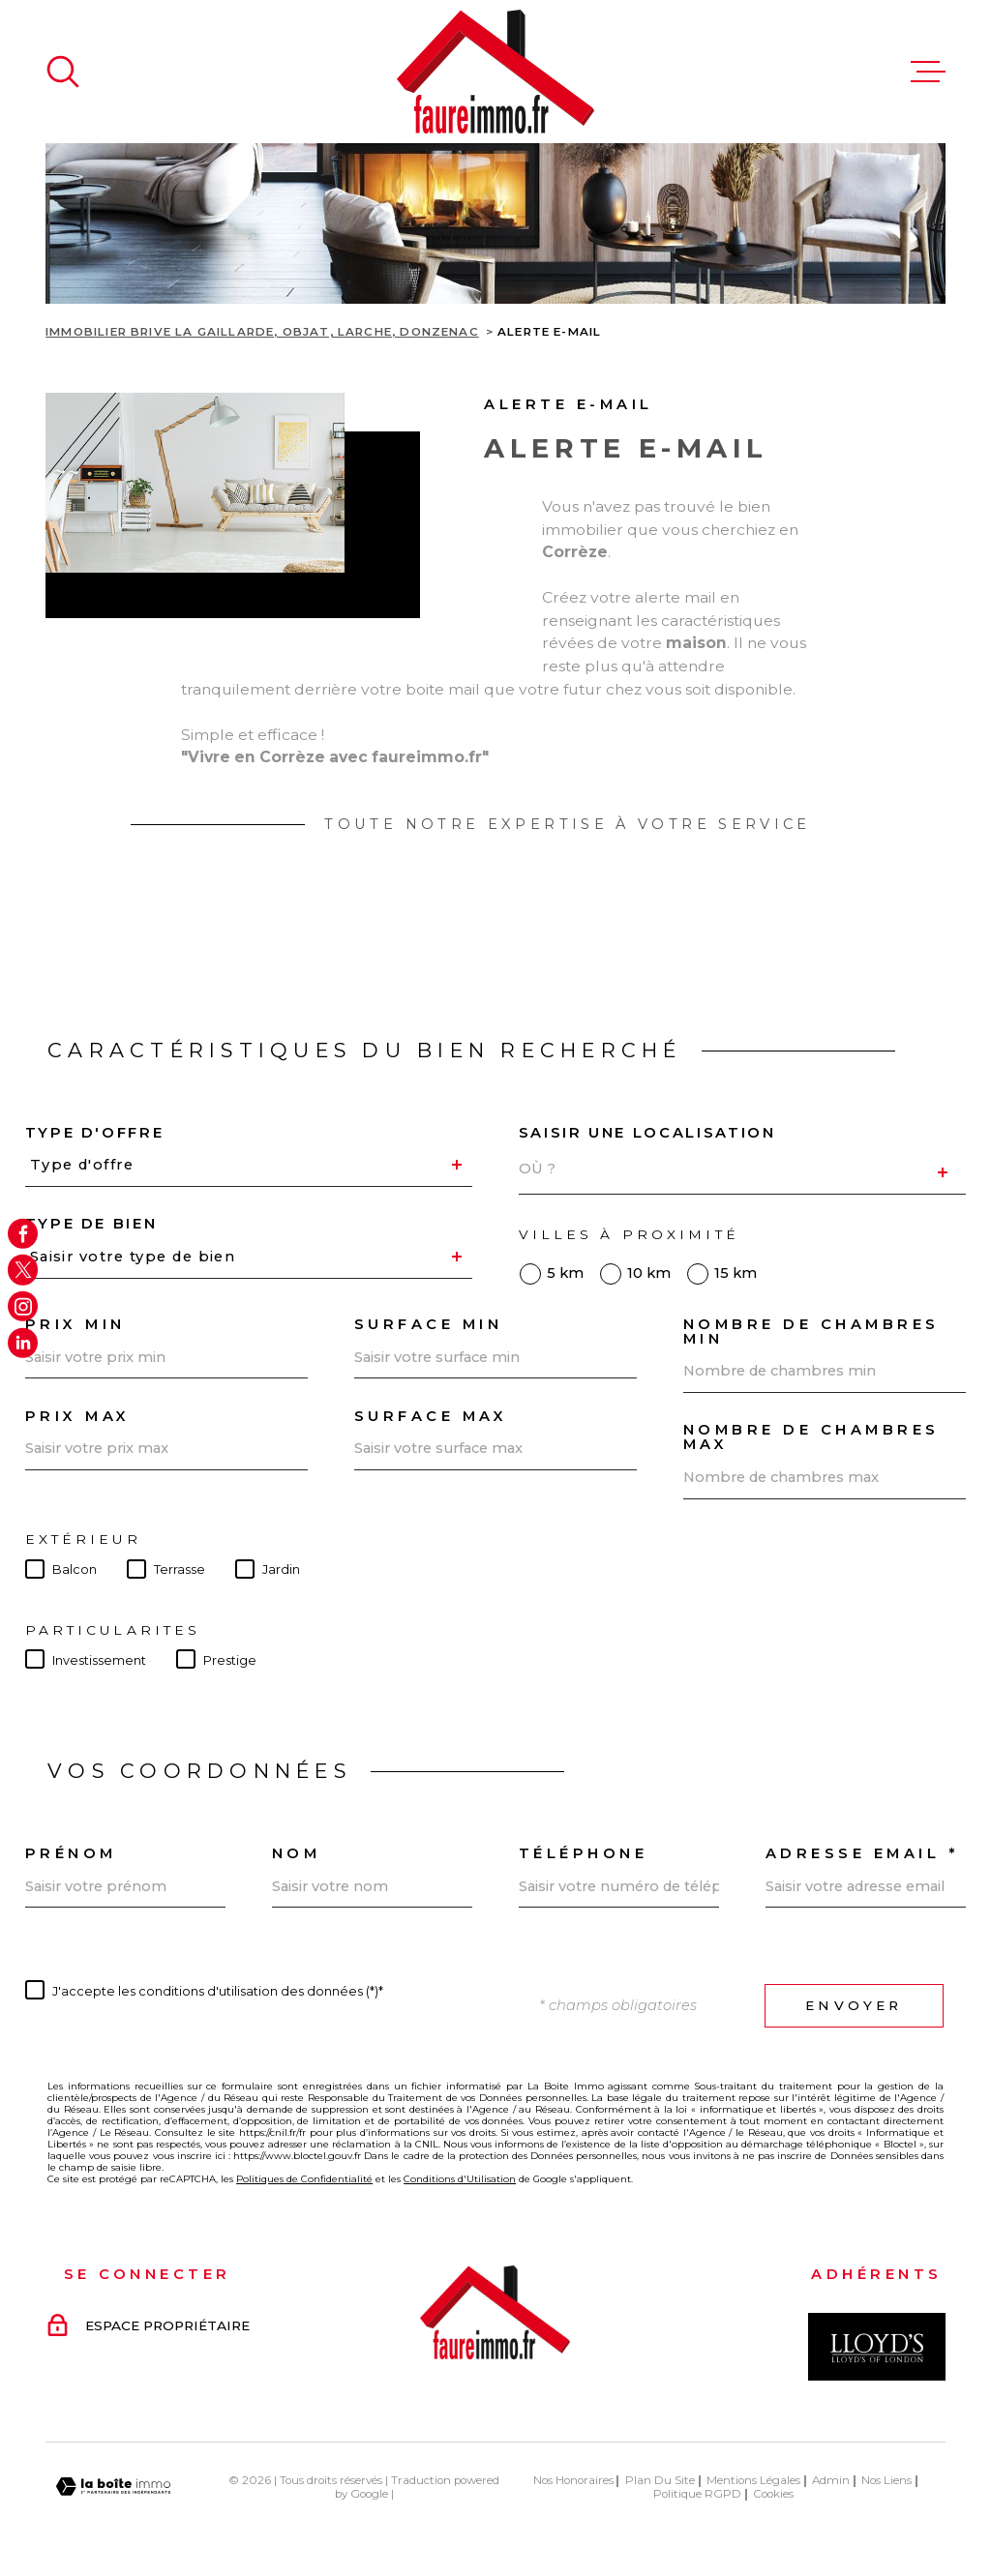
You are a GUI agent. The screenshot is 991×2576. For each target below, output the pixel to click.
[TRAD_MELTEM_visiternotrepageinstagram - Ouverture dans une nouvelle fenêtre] (23, 1306)
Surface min (428, 1325)
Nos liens (886, 2480)
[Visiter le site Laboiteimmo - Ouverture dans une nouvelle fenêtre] (113, 2486)
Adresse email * (862, 1854)
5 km (565, 1273)
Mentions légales (753, 2480)
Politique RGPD (697, 2494)
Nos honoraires (573, 2480)
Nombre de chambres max (811, 1437)
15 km (735, 1273)
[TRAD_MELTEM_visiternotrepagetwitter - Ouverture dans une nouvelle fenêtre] (23, 1270)
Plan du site (660, 2480)
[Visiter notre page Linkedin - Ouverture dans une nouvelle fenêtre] (23, 1342)
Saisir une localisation (647, 1133)
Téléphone (583, 1854)
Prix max (78, 1416)
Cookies (773, 2495)
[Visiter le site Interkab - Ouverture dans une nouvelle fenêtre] (877, 2347)
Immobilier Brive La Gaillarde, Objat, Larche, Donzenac (262, 332)
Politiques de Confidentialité (304, 2178)
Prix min (75, 1325)
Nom (296, 1854)
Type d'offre (95, 1133)
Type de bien (91, 1224)
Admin (831, 2480)
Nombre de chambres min (811, 1332)
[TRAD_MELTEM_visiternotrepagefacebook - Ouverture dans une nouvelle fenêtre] (23, 1233)
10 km (649, 1273)
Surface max (431, 1416)
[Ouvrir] (62, 71)
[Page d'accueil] (495, 71)
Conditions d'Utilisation (460, 2178)
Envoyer (853, 2005)
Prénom (71, 1854)
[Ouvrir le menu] (928, 71)
